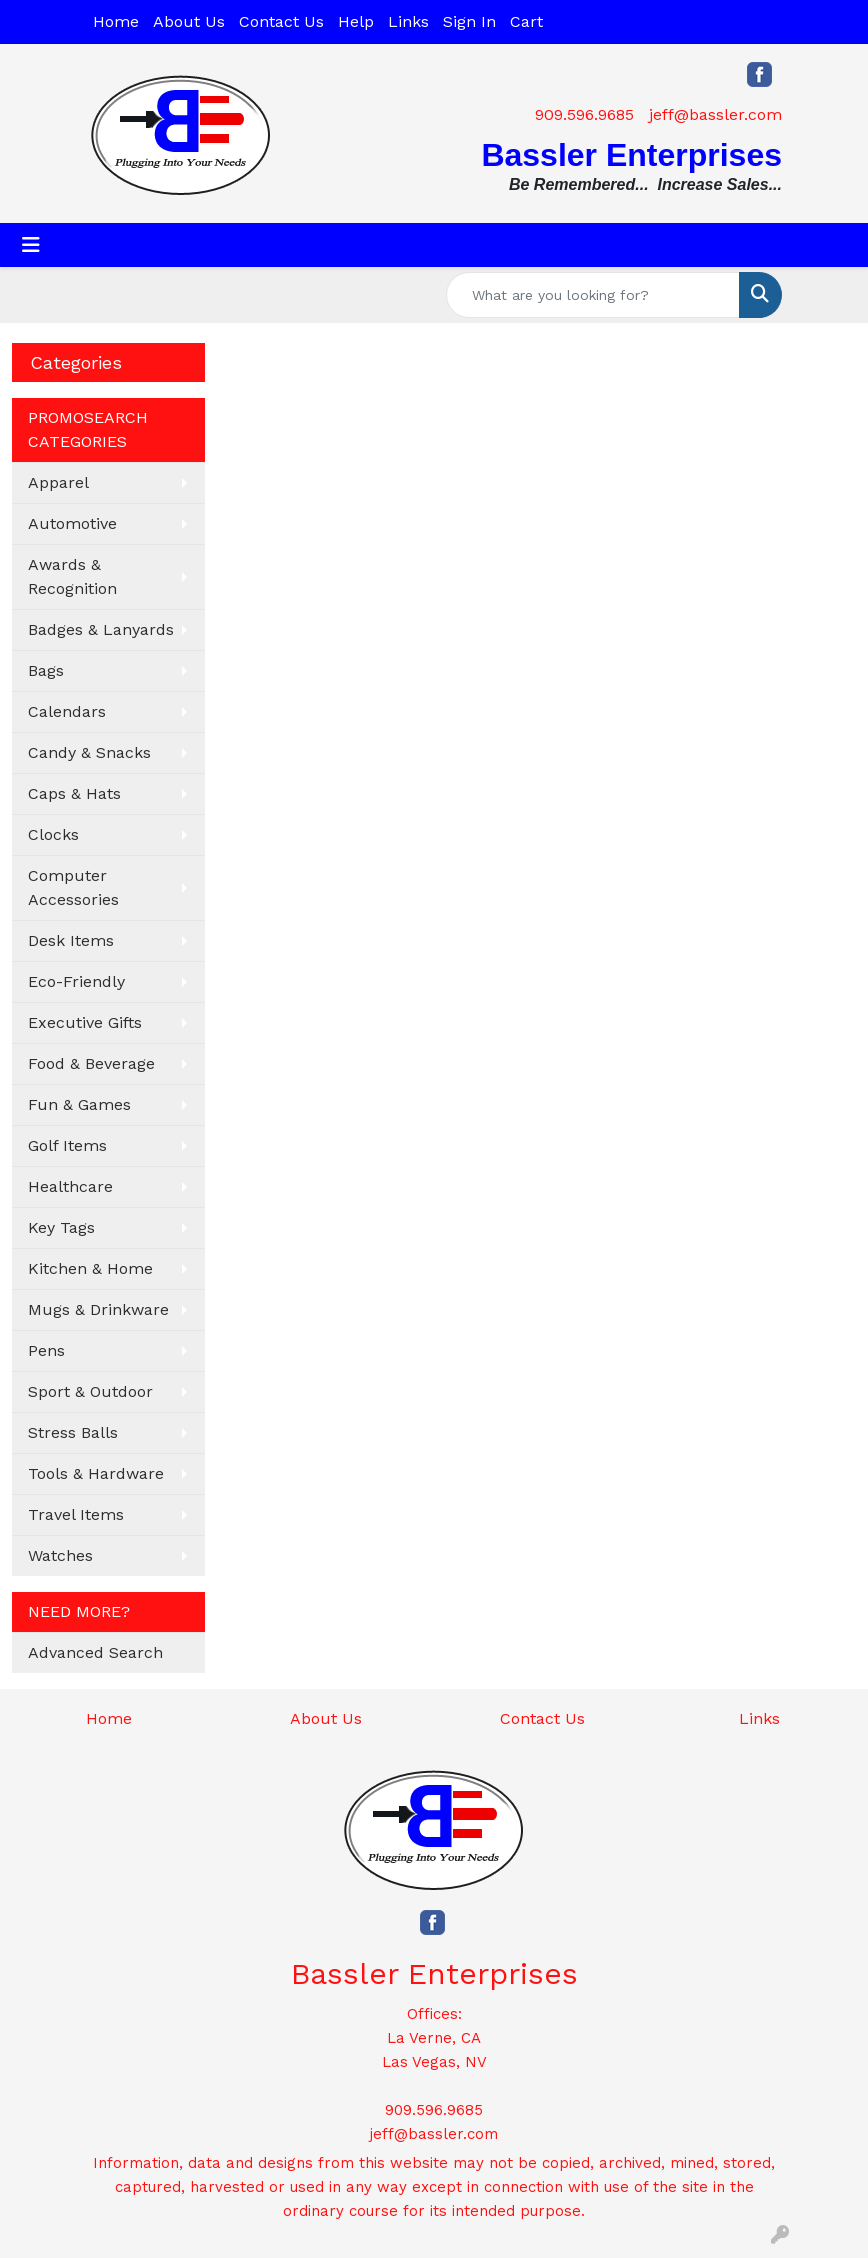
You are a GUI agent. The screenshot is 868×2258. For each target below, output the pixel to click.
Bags (46, 670)
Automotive (72, 523)
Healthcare (70, 1186)
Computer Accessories (73, 887)
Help (356, 21)
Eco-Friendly (76, 981)
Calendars (67, 711)
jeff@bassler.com (715, 114)
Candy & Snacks (89, 752)
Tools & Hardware (96, 1473)
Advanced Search (95, 1652)
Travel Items (76, 1514)
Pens (46, 1350)
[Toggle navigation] (31, 245)
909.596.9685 (584, 114)
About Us (189, 21)
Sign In (469, 21)
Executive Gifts (85, 1022)
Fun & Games (79, 1104)
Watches (60, 1555)
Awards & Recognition (72, 576)
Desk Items (71, 940)
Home (116, 21)
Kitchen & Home (90, 1268)
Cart (526, 21)
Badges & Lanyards (101, 629)
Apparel (58, 482)
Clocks (53, 834)
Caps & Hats (74, 793)
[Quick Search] (593, 295)
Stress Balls (73, 1432)
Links (408, 21)
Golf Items (67, 1145)
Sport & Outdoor (90, 1391)
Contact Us (281, 21)
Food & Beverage (91, 1063)
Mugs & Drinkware (98, 1309)
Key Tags (61, 1227)
